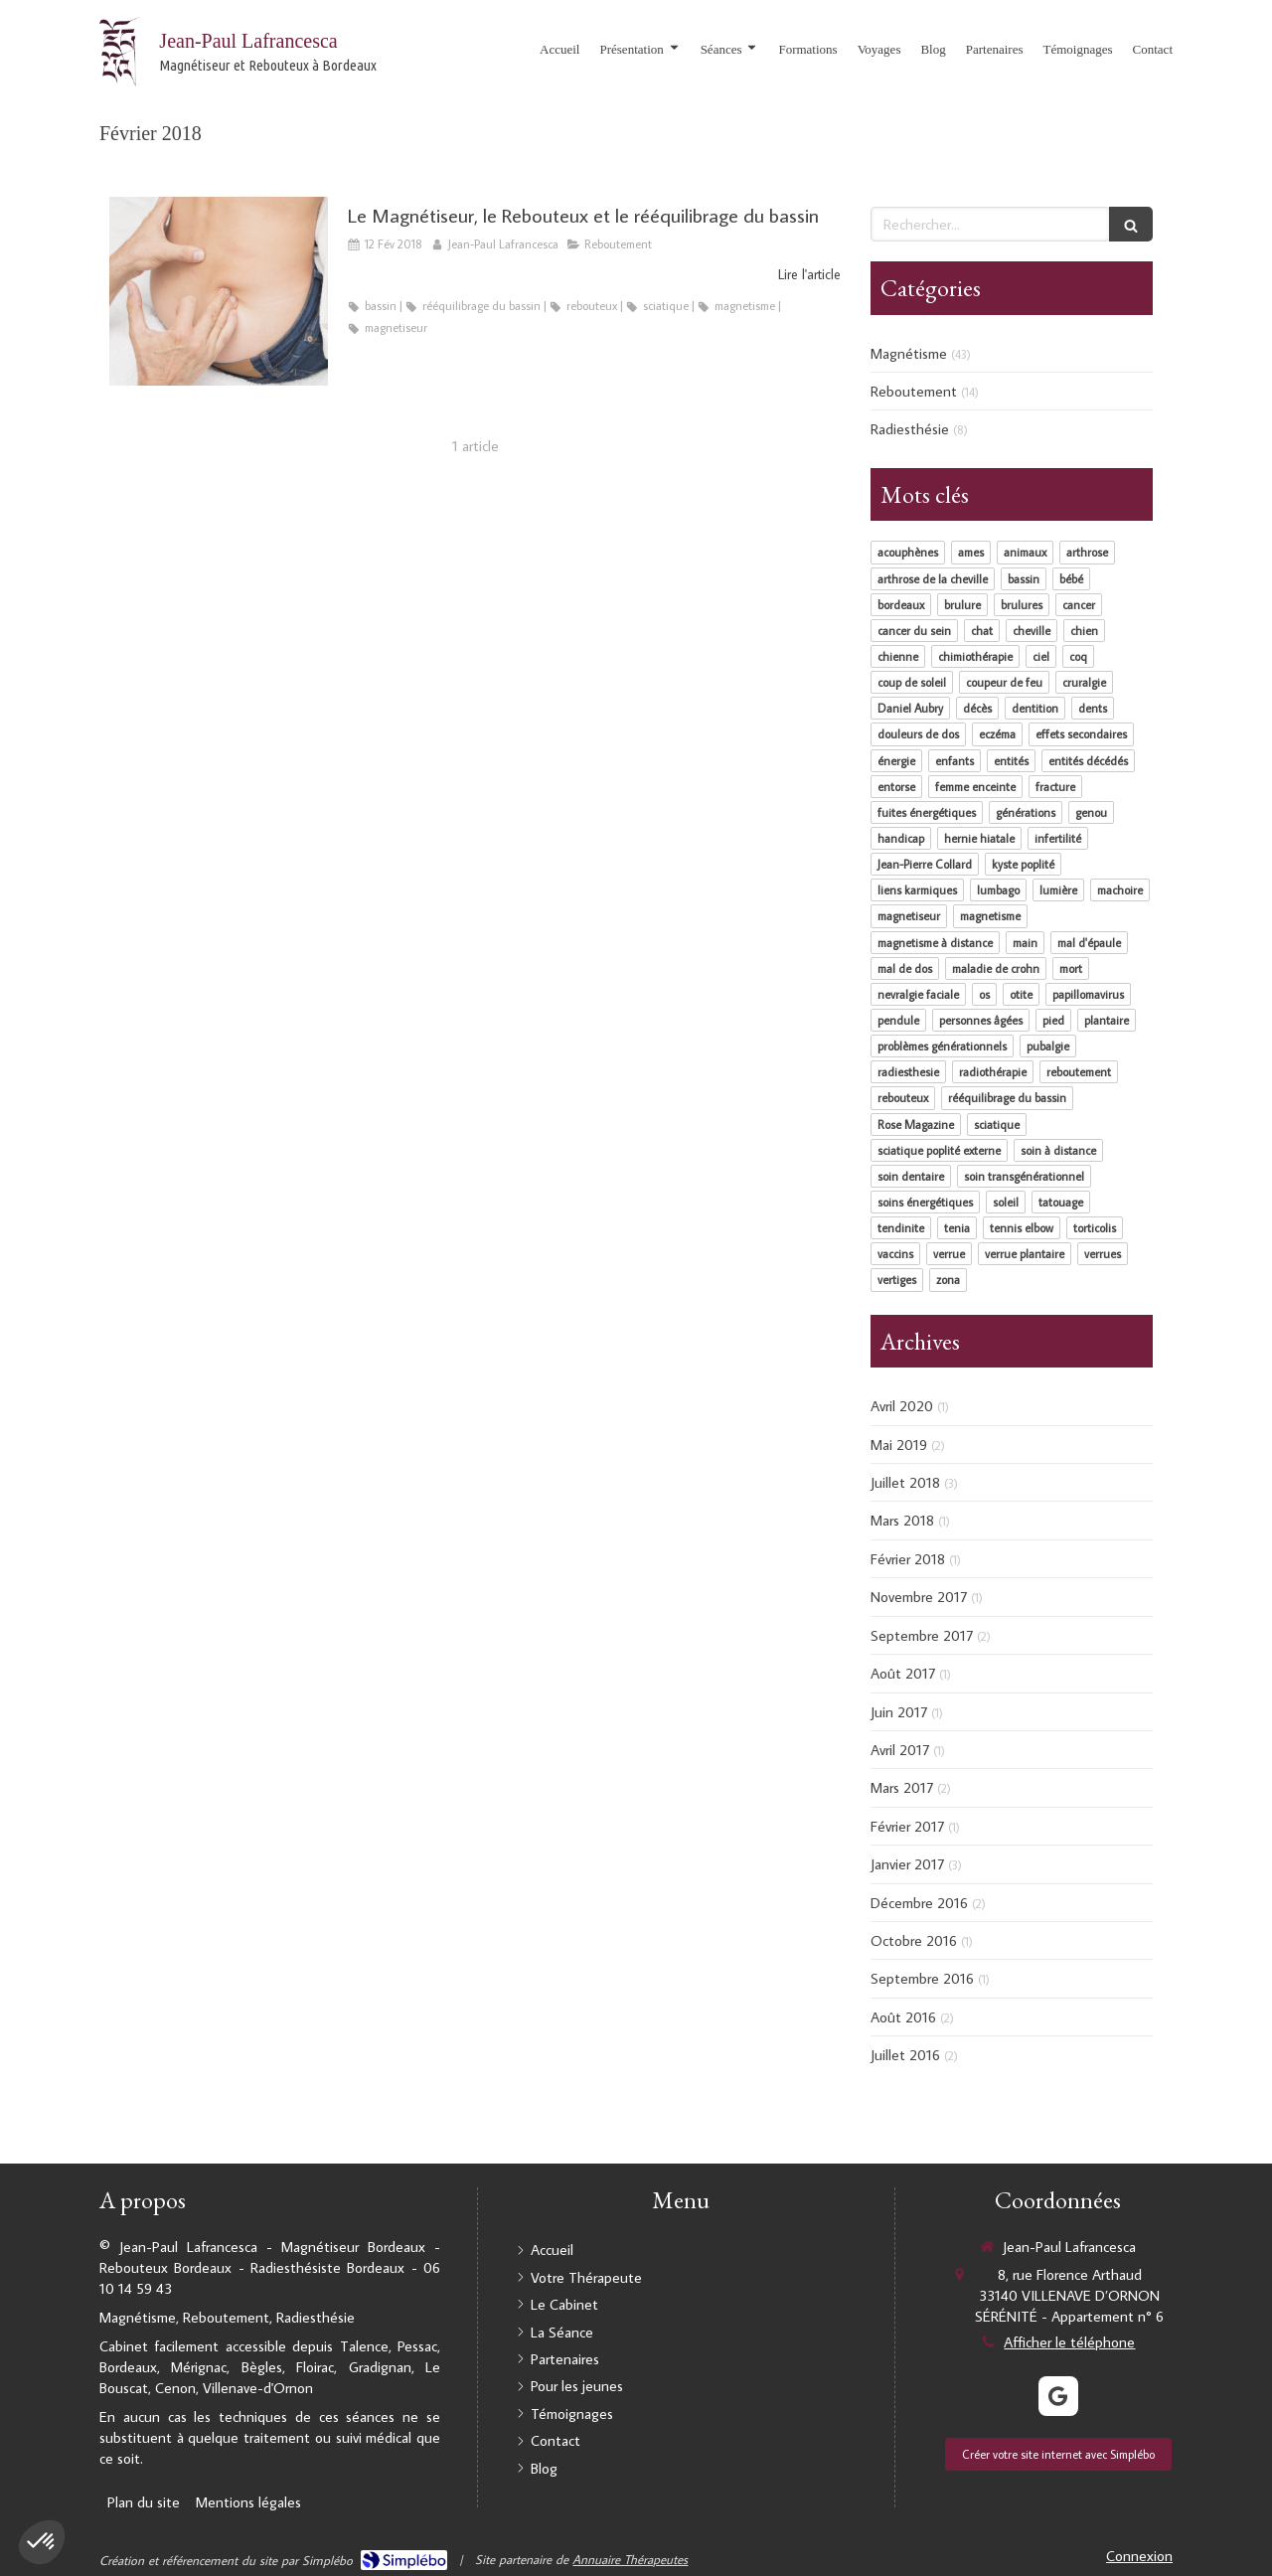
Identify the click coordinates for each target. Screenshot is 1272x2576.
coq (1078, 656)
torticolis (1094, 1227)
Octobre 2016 (914, 1940)
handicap (900, 838)
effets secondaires (1081, 733)
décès (977, 708)
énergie (896, 760)
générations (1025, 812)
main (1025, 942)
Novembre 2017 (919, 1596)
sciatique (997, 1124)
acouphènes (907, 552)
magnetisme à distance (935, 942)
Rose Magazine (915, 1124)
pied (1053, 1020)
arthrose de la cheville (932, 578)
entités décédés (1088, 760)
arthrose (1087, 552)
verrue (949, 1253)
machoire (1120, 890)
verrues (1102, 1253)
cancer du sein (914, 630)
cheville (1031, 630)
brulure (962, 604)
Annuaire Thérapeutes (630, 2559)
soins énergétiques (925, 1202)
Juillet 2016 (905, 2054)
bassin (1023, 578)
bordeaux (900, 604)
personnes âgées (981, 1020)
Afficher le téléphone (1069, 2342)
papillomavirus (1088, 994)
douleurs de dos (918, 733)
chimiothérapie (975, 656)
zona (948, 1279)
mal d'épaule (1089, 942)
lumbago (998, 890)
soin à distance (1058, 1150)
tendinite (900, 1227)
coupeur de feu (1004, 682)
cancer (1078, 604)
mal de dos (904, 968)
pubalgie (1048, 1046)
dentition (1035, 708)
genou (1091, 812)
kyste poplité (1023, 864)
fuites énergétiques (926, 812)
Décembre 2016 (919, 1902)
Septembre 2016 (922, 1978)
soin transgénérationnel (1024, 1176)
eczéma (997, 733)
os (984, 994)
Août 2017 (903, 1673)
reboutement (1078, 1071)
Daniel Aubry (910, 708)
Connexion (1139, 2555)
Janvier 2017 (907, 1863)
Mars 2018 (902, 1520)
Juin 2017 (899, 1711)
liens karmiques (917, 890)
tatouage (1060, 1202)
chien (1084, 630)
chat (982, 630)
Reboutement (914, 391)
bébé (1071, 578)
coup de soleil (911, 682)
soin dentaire (910, 1176)
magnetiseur (908, 915)
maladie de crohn (995, 968)
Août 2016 (903, 2017)
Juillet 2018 (905, 1482)
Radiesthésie (910, 428)
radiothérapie (993, 1071)
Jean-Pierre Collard (924, 864)
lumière (1058, 890)
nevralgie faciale (918, 994)
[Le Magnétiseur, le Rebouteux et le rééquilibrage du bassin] (218, 291)
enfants (954, 760)
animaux (1025, 552)
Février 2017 (907, 1826)
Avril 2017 (900, 1749)
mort (1070, 968)
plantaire (1106, 1020)
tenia (957, 1227)
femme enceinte (975, 786)
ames (971, 552)
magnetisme (990, 915)
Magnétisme (909, 353)
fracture (1055, 786)
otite (1021, 994)
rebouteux (902, 1097)
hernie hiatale (979, 838)
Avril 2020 (902, 1405)
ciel (1041, 656)
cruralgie (1084, 682)
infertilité (1057, 838)
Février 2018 (908, 1558)
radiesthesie (908, 1071)
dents (1092, 708)
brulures (1021, 604)
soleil (1006, 1202)
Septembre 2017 (922, 1635)
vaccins (895, 1253)
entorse (896, 786)
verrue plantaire (1024, 1253)
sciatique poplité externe (939, 1150)
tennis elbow (1021, 1227)
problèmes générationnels (942, 1046)
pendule (898, 1020)
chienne (897, 656)
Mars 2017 (902, 1787)
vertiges (896, 1279)
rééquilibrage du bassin (1007, 1097)
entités (1011, 760)
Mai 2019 (899, 1444)
